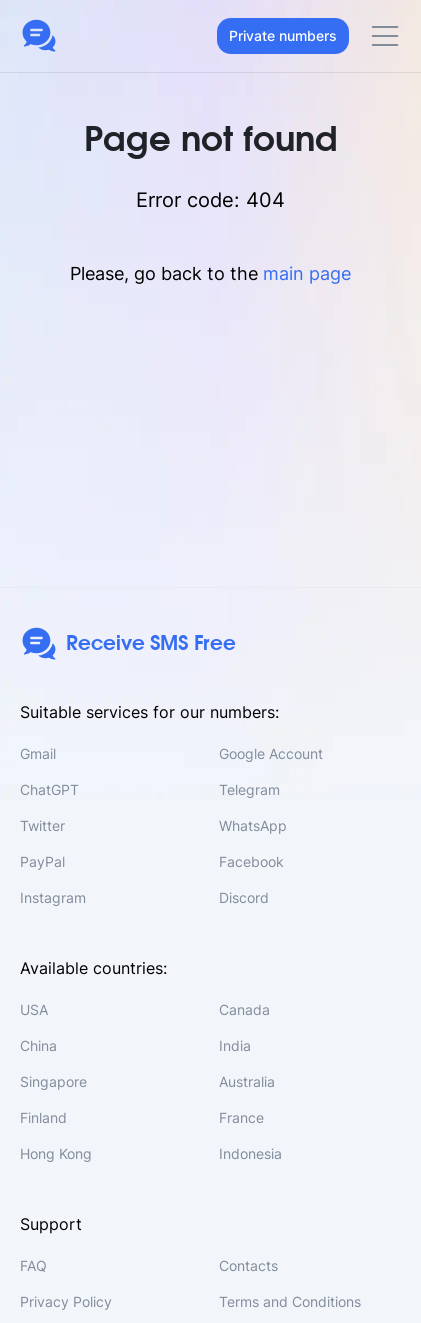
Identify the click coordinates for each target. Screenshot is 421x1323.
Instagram (53, 897)
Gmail (38, 753)
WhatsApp (253, 825)
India (235, 1045)
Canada (244, 1009)
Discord (244, 897)
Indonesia (250, 1153)
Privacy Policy (66, 1301)
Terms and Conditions (290, 1301)
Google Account (271, 753)
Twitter (42, 825)
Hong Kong (56, 1153)
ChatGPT (49, 789)
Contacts (248, 1265)
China (38, 1045)
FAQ (33, 1265)
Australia (247, 1081)
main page (307, 273)
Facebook (251, 861)
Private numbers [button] (283, 35)
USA (34, 1009)
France (241, 1117)
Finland (43, 1117)
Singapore (53, 1081)
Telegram (249, 789)
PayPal (42, 861)
